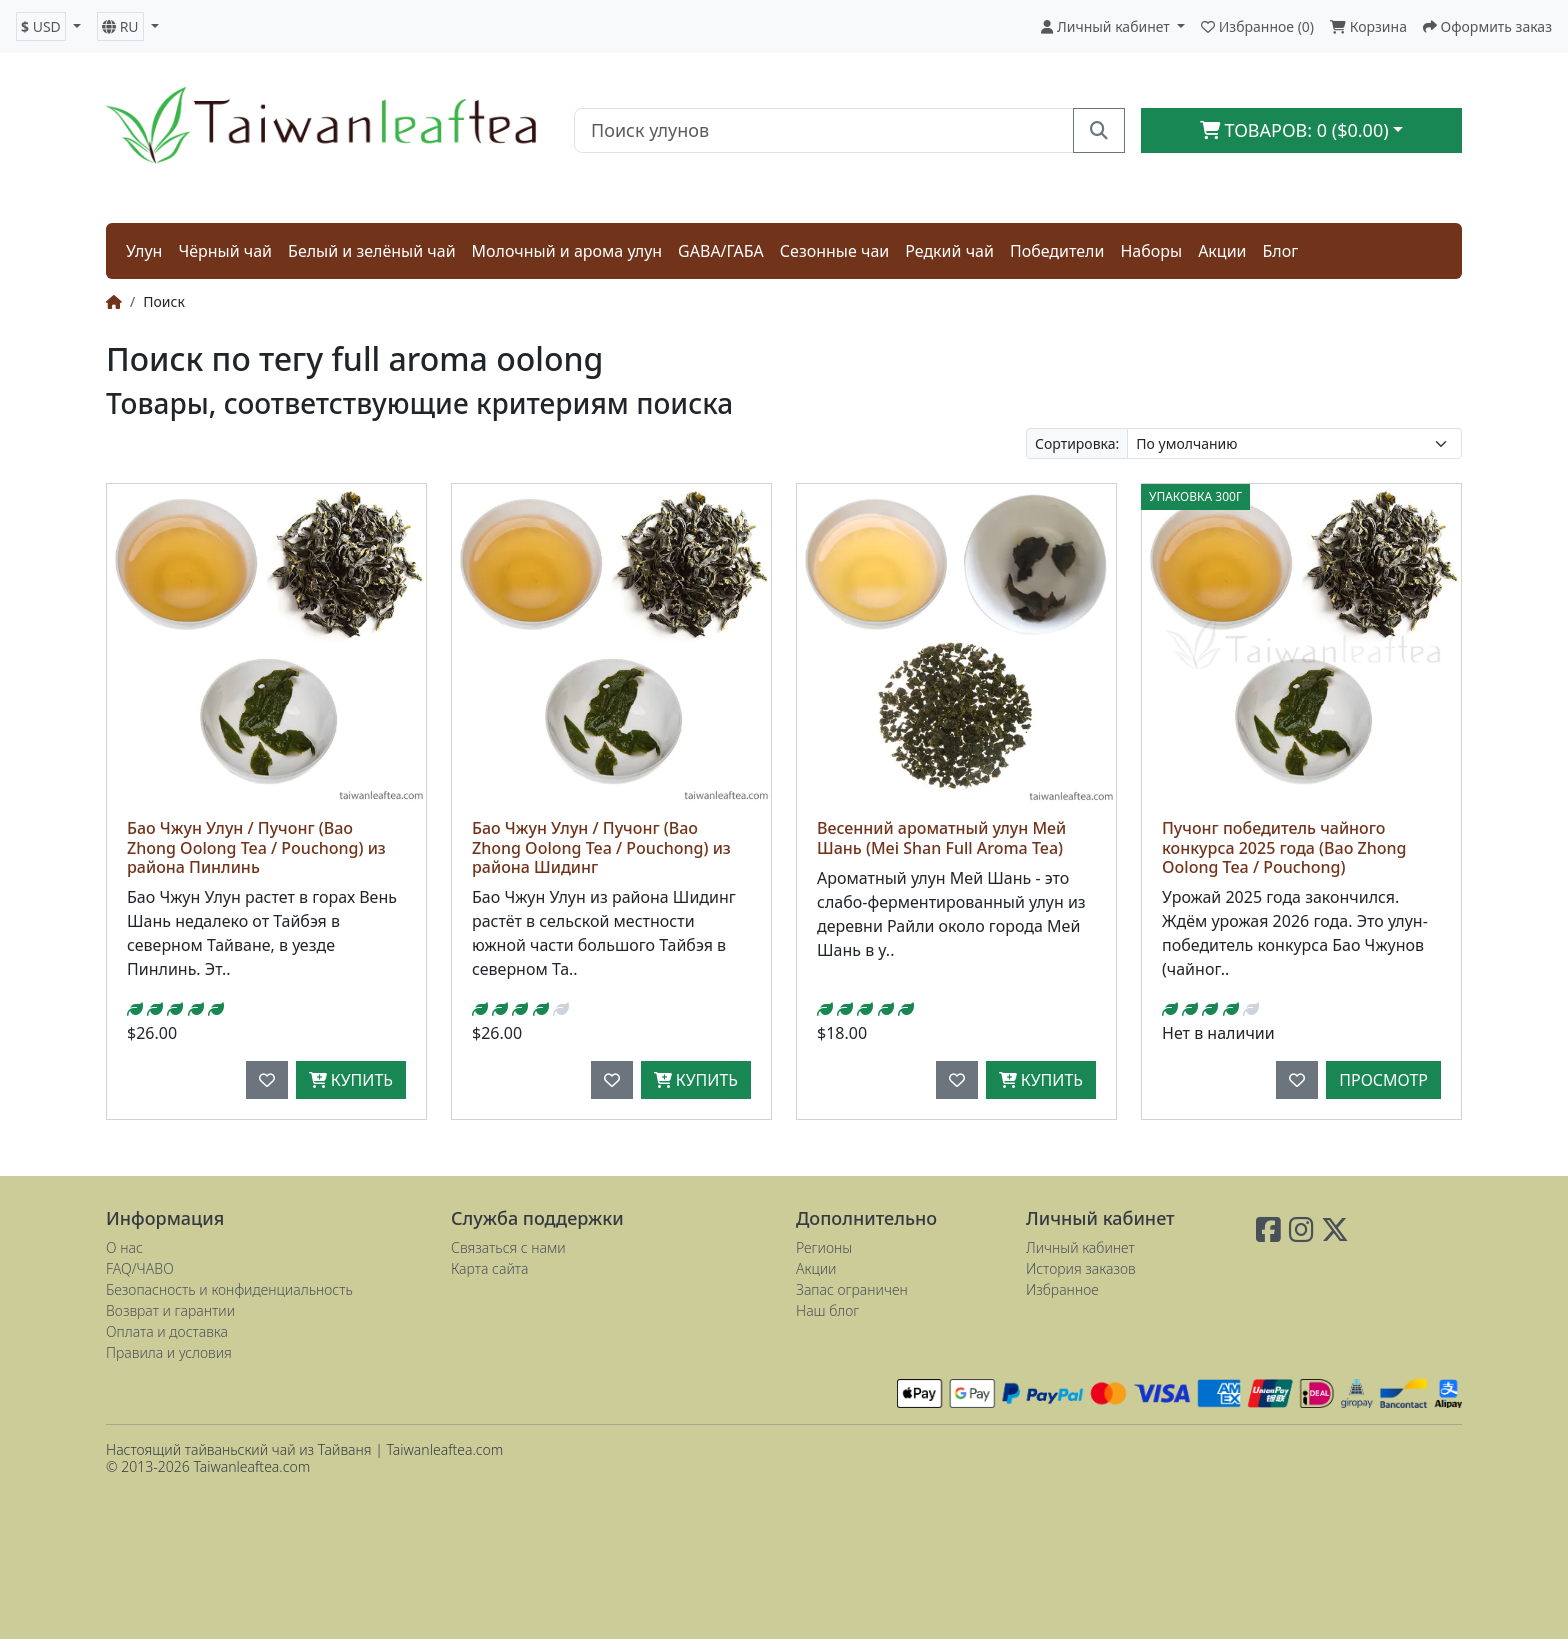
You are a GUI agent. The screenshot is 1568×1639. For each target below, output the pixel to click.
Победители (1057, 251)
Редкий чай (949, 251)
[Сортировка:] (1294, 443)
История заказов (1081, 1268)
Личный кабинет (1080, 1247)
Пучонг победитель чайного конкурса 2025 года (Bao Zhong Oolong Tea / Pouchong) (1284, 847)
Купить (351, 1080)
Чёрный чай (225, 251)
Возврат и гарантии (170, 1310)
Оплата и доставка (167, 1331)
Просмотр (1383, 1080)
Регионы (824, 1247)
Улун (144, 251)
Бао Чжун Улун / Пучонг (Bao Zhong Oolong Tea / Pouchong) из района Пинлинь (256, 847)
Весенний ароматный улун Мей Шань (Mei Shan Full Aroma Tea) (941, 837)
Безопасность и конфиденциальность (229, 1289)
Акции (1222, 251)
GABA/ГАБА (721, 251)
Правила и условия (169, 1352)
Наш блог (827, 1310)
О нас (124, 1247)
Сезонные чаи (834, 251)
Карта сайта (489, 1268)
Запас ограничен (852, 1289)
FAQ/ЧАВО (140, 1268)
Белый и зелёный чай (372, 251)
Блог (1281, 251)
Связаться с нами (508, 1247)
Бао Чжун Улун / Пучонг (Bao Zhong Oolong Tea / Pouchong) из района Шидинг (601, 847)
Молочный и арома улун (567, 251)
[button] (48, 26)
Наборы (1151, 251)
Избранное (1062, 1289)
